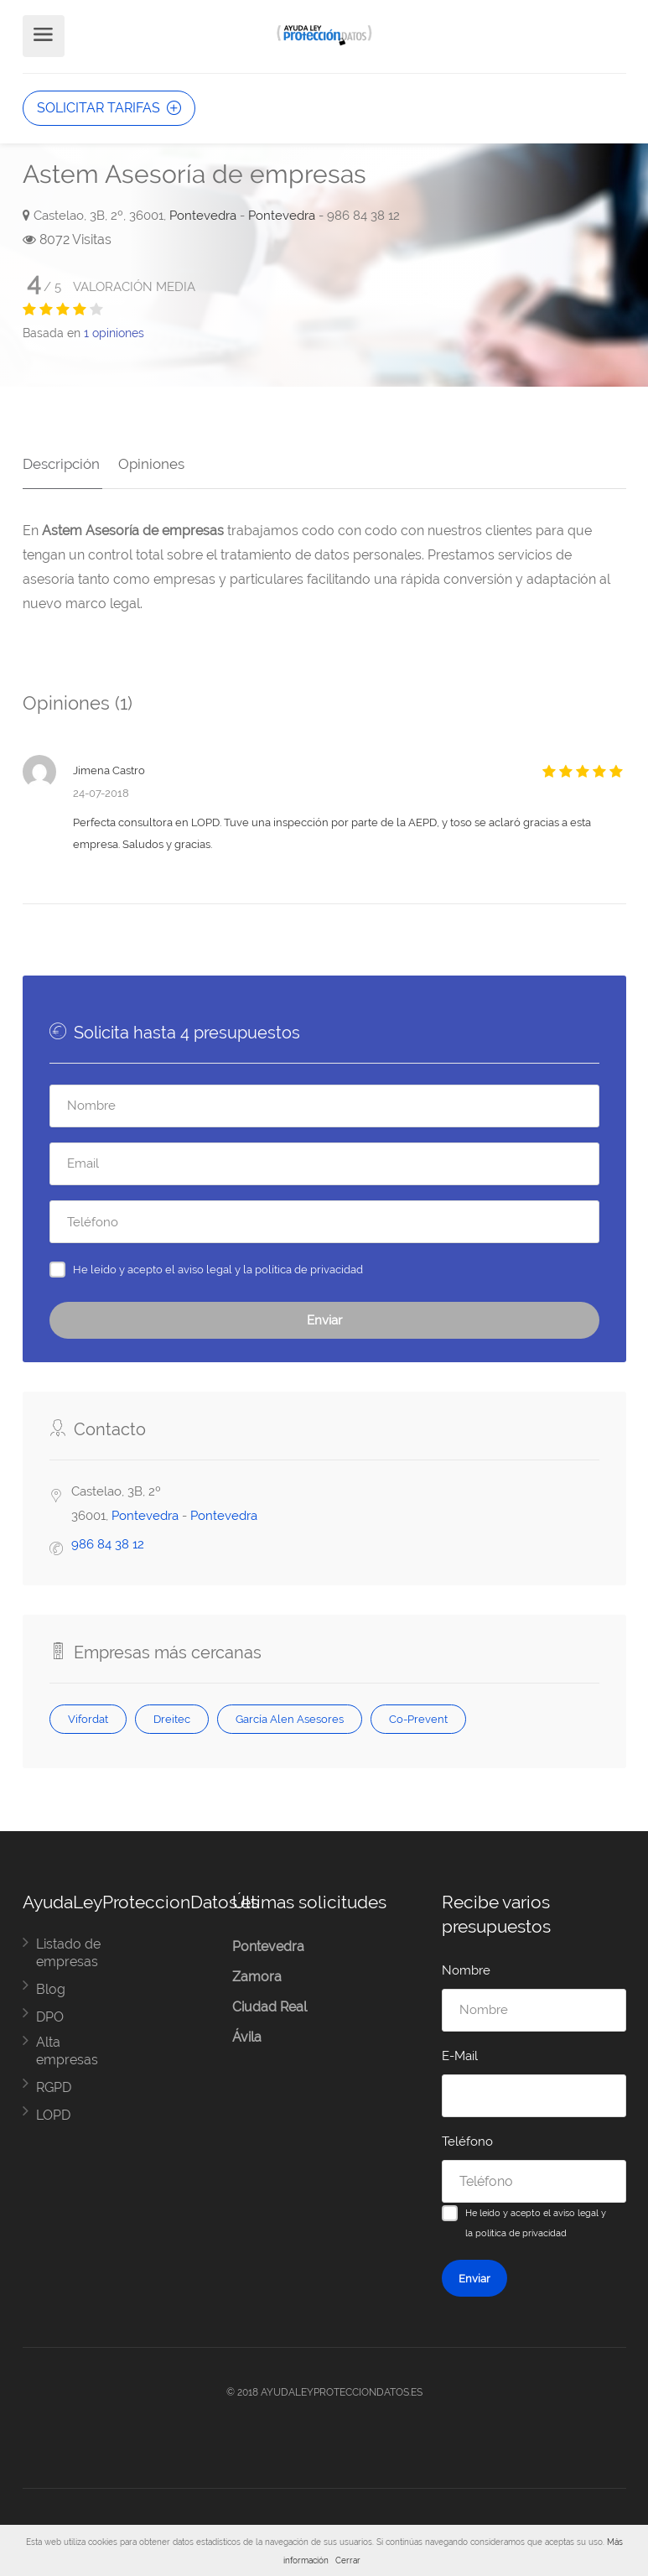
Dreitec (171, 1716)
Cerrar (347, 2560)
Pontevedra (202, 215)
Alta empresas (67, 2048)
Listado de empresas (68, 1950)
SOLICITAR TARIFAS (109, 108)
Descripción (61, 461)
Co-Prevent (418, 1716)
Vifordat (88, 1716)
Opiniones (149, 461)
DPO (50, 2014)
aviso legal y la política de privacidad (270, 1266)
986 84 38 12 (107, 1541)
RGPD (53, 2085)
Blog (50, 1987)
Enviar (324, 1317)
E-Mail (460, 2053)
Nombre (466, 1967)
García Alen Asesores (290, 1716)
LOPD (53, 2113)
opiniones (114, 333)
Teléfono (467, 2139)
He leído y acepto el (218, 1266)
